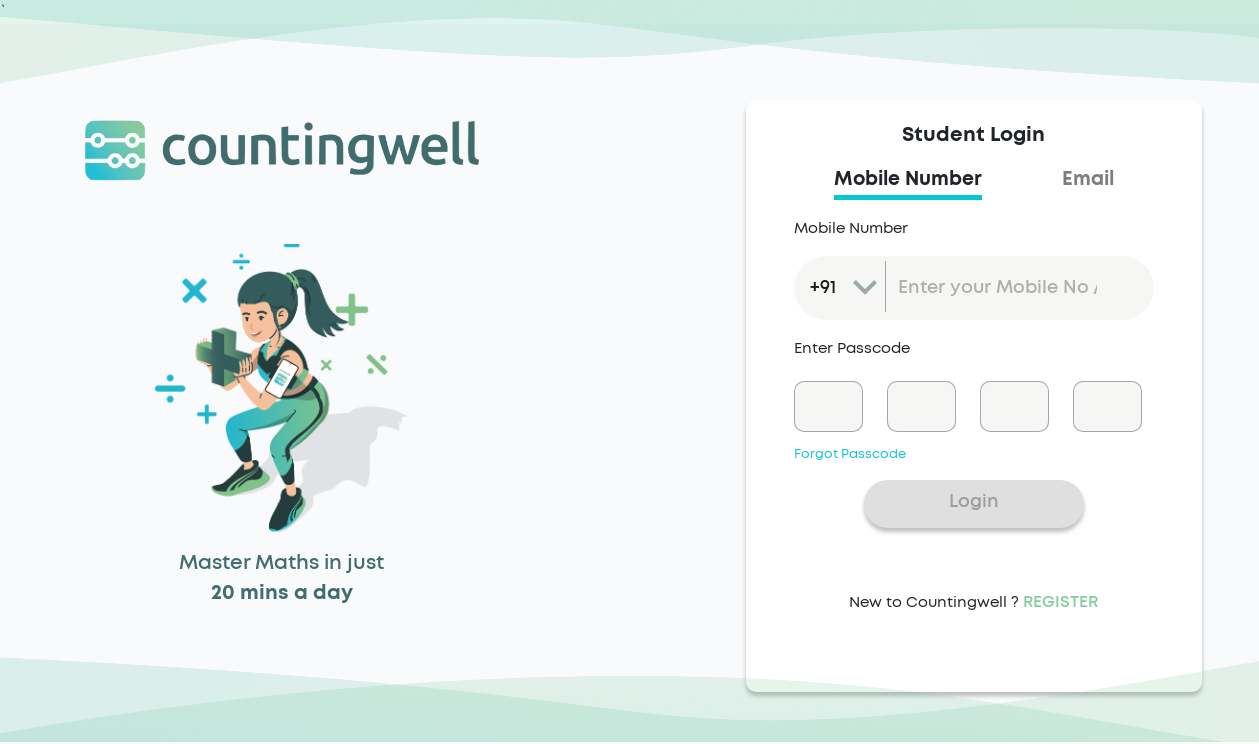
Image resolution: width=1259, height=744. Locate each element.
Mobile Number (851, 228)
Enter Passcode (852, 348)
